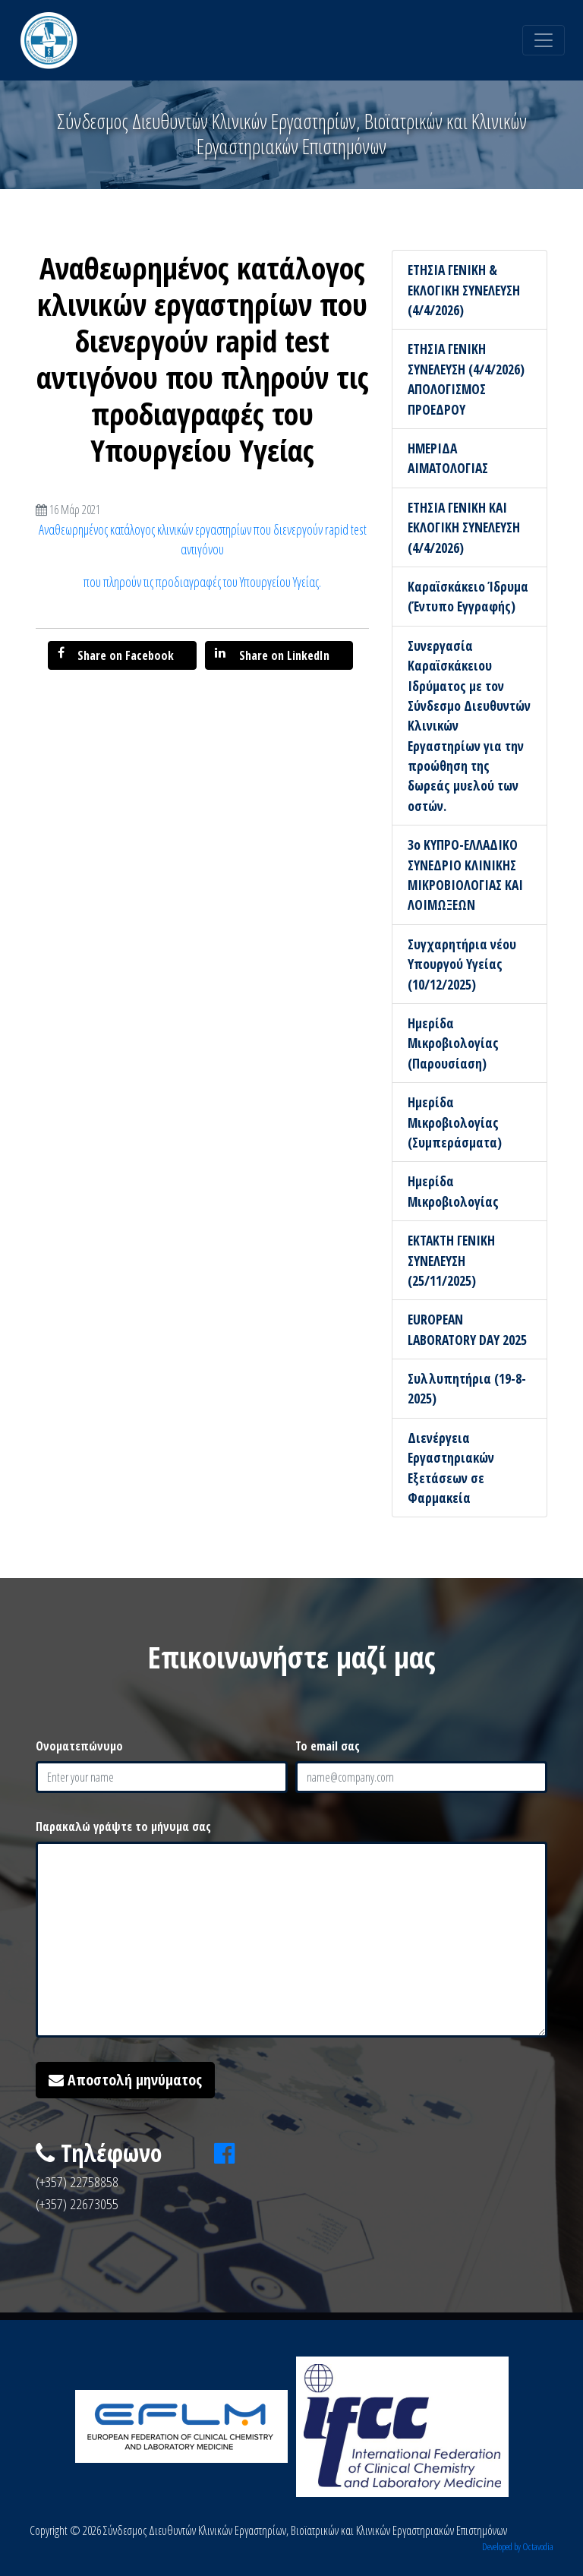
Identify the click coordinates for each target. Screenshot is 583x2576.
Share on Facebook (116, 655)
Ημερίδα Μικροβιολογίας (453, 1191)
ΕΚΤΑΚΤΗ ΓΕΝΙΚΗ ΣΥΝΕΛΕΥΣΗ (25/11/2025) (451, 1260)
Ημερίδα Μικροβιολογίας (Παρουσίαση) (453, 1043)
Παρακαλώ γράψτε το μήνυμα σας (123, 1826)
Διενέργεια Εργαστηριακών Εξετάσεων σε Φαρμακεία (451, 1467)
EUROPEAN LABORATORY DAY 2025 (467, 1329)
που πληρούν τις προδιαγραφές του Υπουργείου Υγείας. (202, 582)
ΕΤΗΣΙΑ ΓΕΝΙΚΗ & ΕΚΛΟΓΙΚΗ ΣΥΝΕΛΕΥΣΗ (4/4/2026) (464, 289)
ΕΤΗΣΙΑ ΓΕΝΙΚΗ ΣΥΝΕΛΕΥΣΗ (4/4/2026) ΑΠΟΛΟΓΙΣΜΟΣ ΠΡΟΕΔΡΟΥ (466, 378)
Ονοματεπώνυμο (79, 1746)
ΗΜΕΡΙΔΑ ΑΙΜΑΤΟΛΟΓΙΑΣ (448, 458)
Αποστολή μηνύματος (125, 2079)
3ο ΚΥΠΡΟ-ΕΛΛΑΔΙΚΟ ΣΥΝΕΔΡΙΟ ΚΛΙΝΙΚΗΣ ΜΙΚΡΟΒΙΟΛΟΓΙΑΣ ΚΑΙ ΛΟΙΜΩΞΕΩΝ (465, 874)
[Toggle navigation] (543, 40)
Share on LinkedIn (272, 655)
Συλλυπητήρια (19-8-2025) (467, 1388)
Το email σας (327, 1746)
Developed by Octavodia (517, 2546)
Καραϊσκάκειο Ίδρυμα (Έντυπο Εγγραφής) (468, 596)
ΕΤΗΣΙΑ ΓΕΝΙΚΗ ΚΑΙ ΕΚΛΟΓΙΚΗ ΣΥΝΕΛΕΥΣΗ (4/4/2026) (464, 527)
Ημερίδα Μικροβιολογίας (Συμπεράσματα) (455, 1122)
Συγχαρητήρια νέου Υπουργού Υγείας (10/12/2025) (462, 964)
